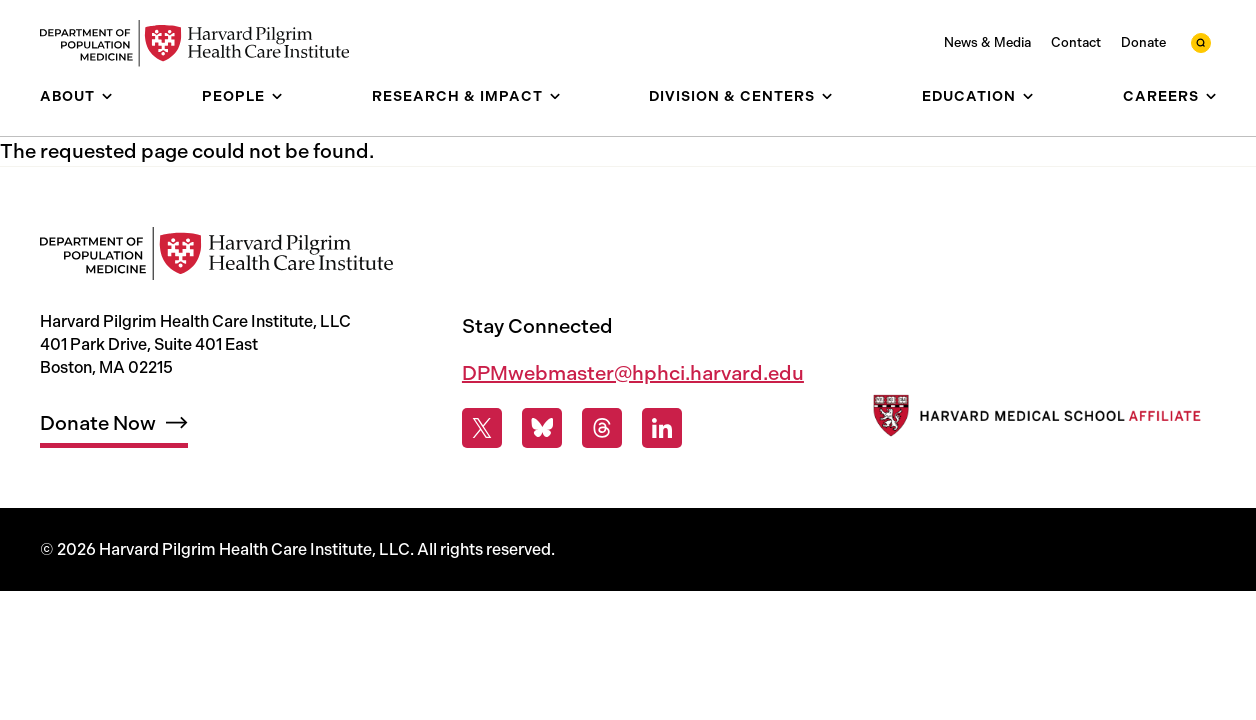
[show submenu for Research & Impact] (555, 96)
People (233, 96)
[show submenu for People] (277, 96)
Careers (1161, 96)
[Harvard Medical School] (1035, 419)
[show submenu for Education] (1028, 96)
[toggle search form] (1201, 43)
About (67, 96)
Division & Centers (732, 96)
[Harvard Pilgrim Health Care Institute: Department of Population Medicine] (205, 43)
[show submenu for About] (107, 96)
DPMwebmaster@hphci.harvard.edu (633, 373)
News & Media (987, 42)
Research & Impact (457, 96)
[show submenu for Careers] (1211, 96)
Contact (1076, 42)
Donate (1143, 42)
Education (969, 96)
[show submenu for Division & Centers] (827, 96)
